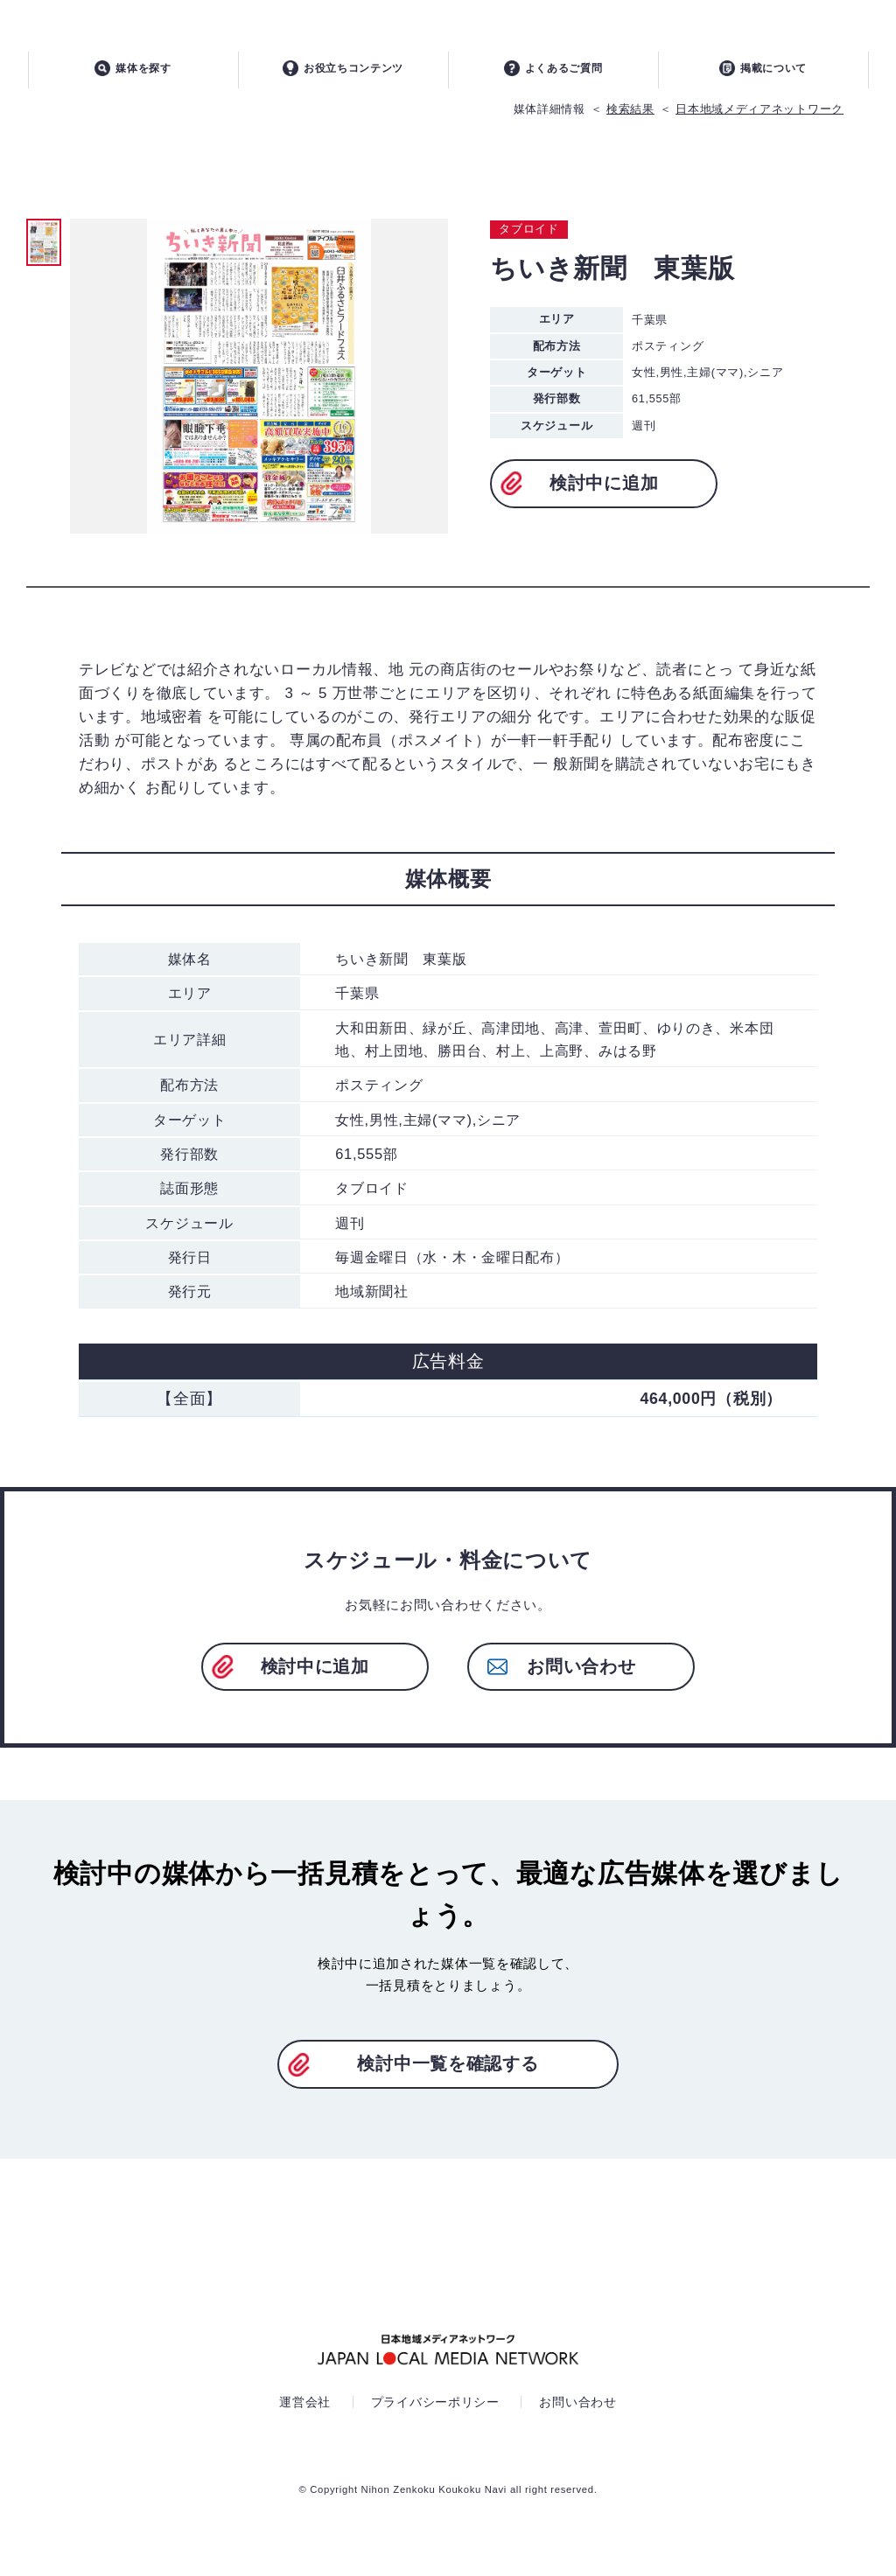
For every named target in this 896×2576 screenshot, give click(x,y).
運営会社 (305, 2411)
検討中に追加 (604, 491)
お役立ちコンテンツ (343, 76)
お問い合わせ (581, 1675)
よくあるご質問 (553, 76)
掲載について (763, 76)
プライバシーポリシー (435, 2411)
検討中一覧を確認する (447, 2072)
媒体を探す (133, 76)
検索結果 (630, 118)
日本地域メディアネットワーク (760, 118)
